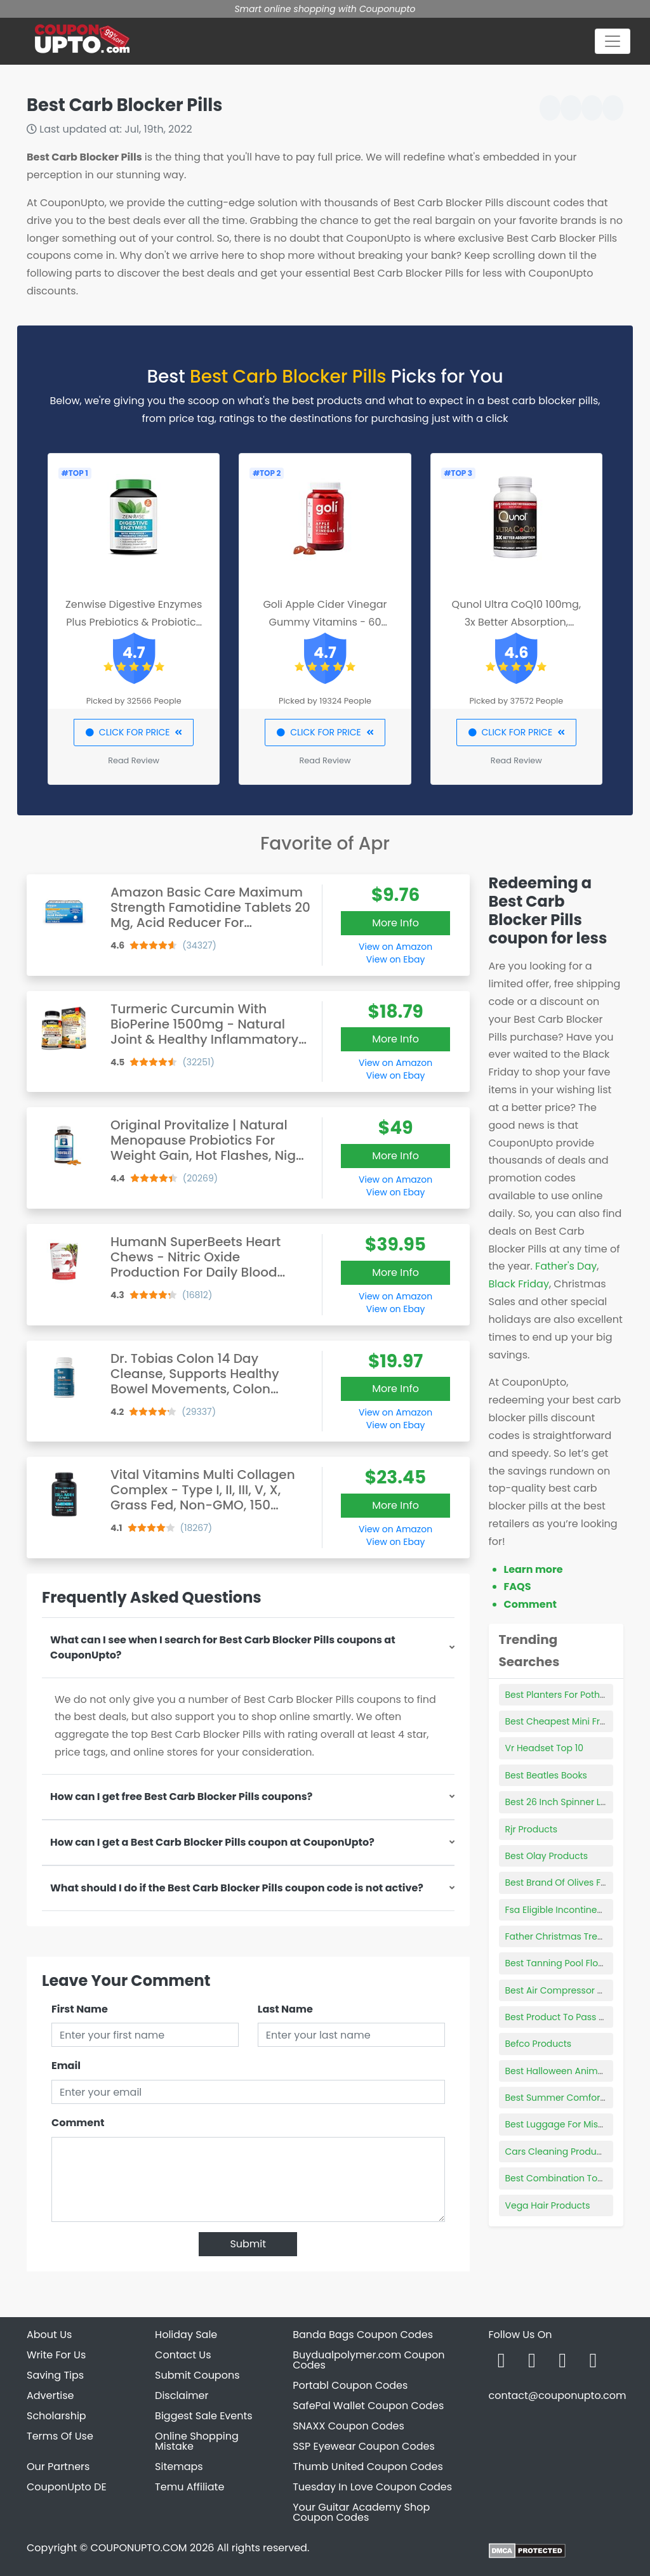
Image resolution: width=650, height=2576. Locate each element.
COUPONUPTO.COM (138, 2547)
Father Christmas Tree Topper (571, 1936)
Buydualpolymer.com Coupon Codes (368, 2360)
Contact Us (183, 2355)
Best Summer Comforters (561, 2097)
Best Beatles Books (546, 1775)
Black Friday (519, 1284)
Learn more (533, 1569)
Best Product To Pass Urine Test (573, 2017)
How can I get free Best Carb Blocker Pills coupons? (181, 1796)
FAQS (517, 1586)
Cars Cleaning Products (557, 2151)
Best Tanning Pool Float (556, 1963)
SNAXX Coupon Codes (348, 2426)
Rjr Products (531, 1829)
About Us (49, 2334)
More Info (395, 923)
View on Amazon (395, 946)
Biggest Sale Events (204, 2415)
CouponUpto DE (67, 2487)
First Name (79, 2009)
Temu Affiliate (189, 2487)
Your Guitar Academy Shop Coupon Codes (361, 2512)
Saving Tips (55, 2375)
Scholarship (56, 2415)
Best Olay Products (546, 1856)
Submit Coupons (197, 2375)
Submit (248, 2244)
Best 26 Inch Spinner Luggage (570, 1802)
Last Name (285, 2009)
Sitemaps (179, 2466)
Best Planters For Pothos (558, 1694)
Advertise (50, 2395)
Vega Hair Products (547, 2205)
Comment (77, 2122)
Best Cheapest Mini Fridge (562, 1721)
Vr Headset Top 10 (544, 1748)
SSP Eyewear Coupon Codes (364, 2446)
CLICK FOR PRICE (134, 732)
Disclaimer (181, 2395)
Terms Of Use (60, 2436)
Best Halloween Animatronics (569, 2071)
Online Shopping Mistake (197, 2441)
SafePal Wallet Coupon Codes (368, 2405)
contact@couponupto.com (557, 2395)
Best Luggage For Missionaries (571, 2124)
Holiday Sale (186, 2334)
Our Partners (58, 2466)
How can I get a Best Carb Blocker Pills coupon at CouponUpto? (212, 1842)
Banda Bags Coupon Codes (363, 2334)
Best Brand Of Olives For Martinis (576, 1882)
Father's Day (566, 1266)
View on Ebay (395, 959)
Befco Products (538, 2043)
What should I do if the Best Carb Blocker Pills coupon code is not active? (236, 1888)
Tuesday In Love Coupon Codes (372, 2487)
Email (66, 2065)
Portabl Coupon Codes (350, 2385)
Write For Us (56, 2355)
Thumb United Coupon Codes (368, 2466)
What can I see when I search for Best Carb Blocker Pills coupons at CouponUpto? (222, 1647)
